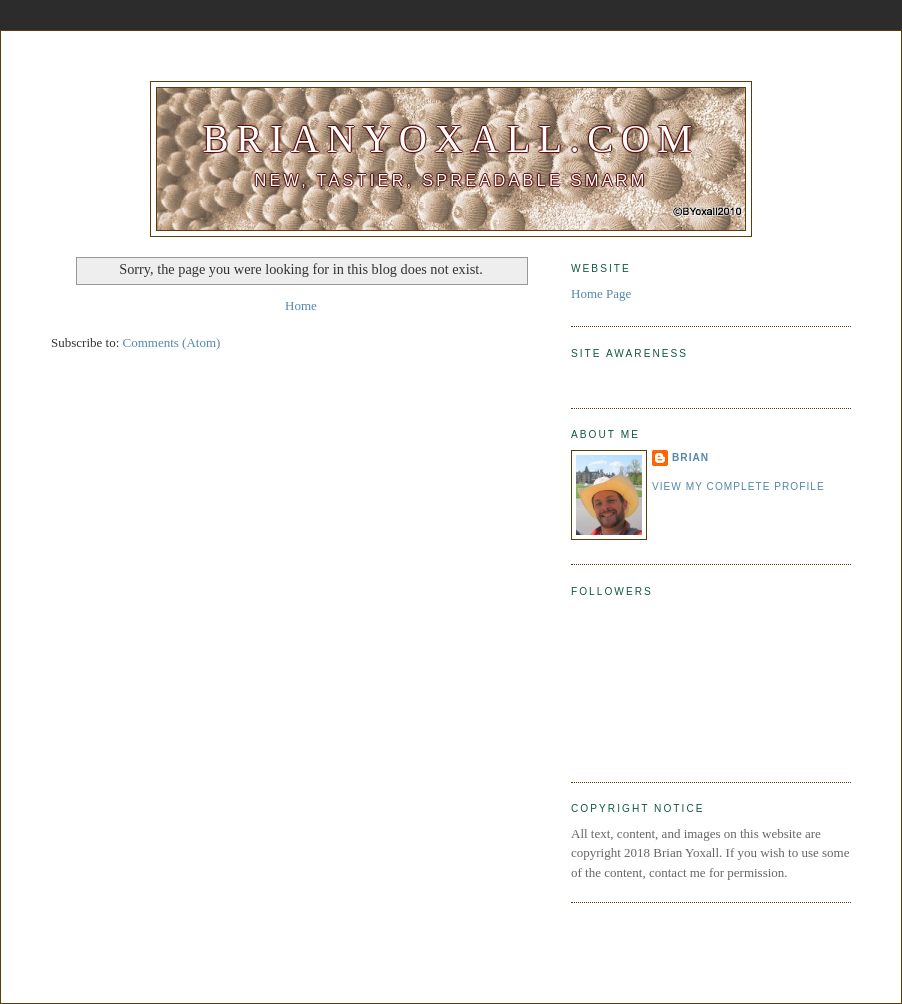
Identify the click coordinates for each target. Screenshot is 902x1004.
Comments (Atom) (172, 342)
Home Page (601, 293)
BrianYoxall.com (450, 138)
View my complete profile (738, 486)
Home (301, 305)
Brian (690, 457)
